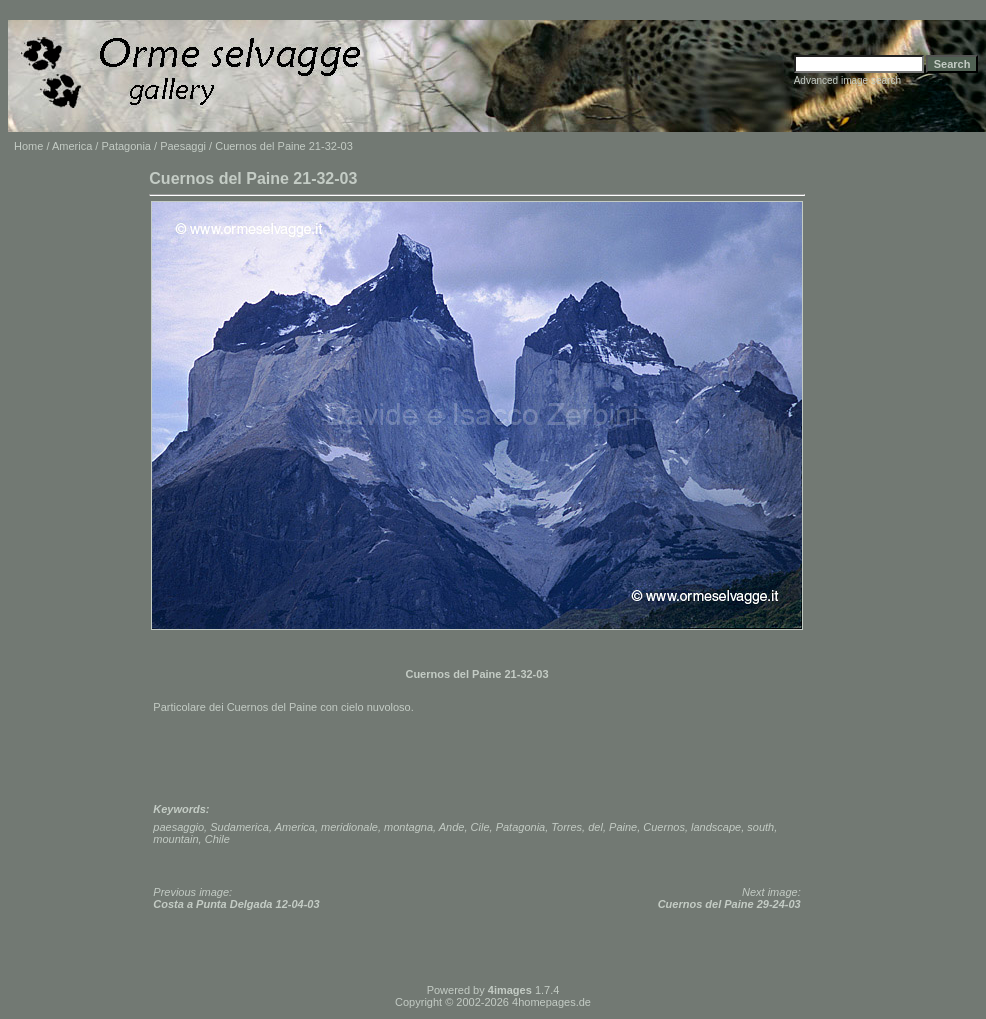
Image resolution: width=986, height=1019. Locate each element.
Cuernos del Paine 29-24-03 (729, 904)
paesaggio (178, 827)
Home (28, 146)
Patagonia (126, 146)
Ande (452, 827)
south (760, 827)
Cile (480, 827)
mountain (175, 839)
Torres (566, 827)
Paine (623, 827)
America (72, 146)
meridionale (349, 827)
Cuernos (664, 827)
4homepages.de (551, 1002)
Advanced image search (847, 80)
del (595, 827)
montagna (408, 827)
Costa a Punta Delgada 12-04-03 (236, 904)
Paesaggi (183, 146)
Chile (217, 839)
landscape (716, 827)
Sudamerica (239, 827)
